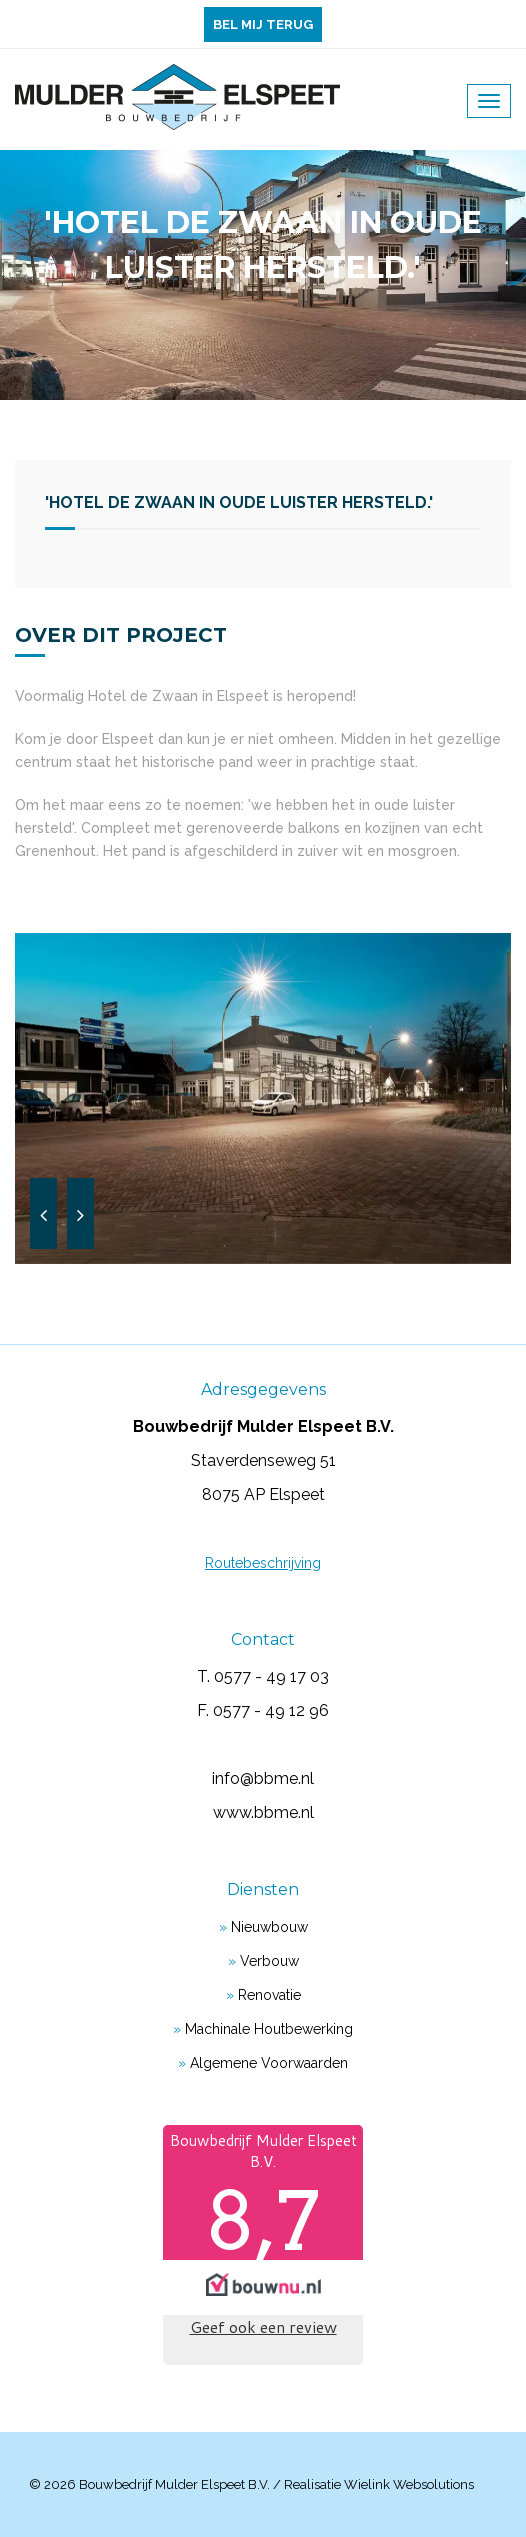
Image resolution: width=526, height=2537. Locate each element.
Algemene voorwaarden (269, 2063)
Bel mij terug (263, 24)
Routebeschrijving (263, 1563)
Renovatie (269, 1995)
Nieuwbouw (269, 1927)
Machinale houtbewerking (269, 2029)
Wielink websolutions (409, 2484)
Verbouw (269, 1961)
